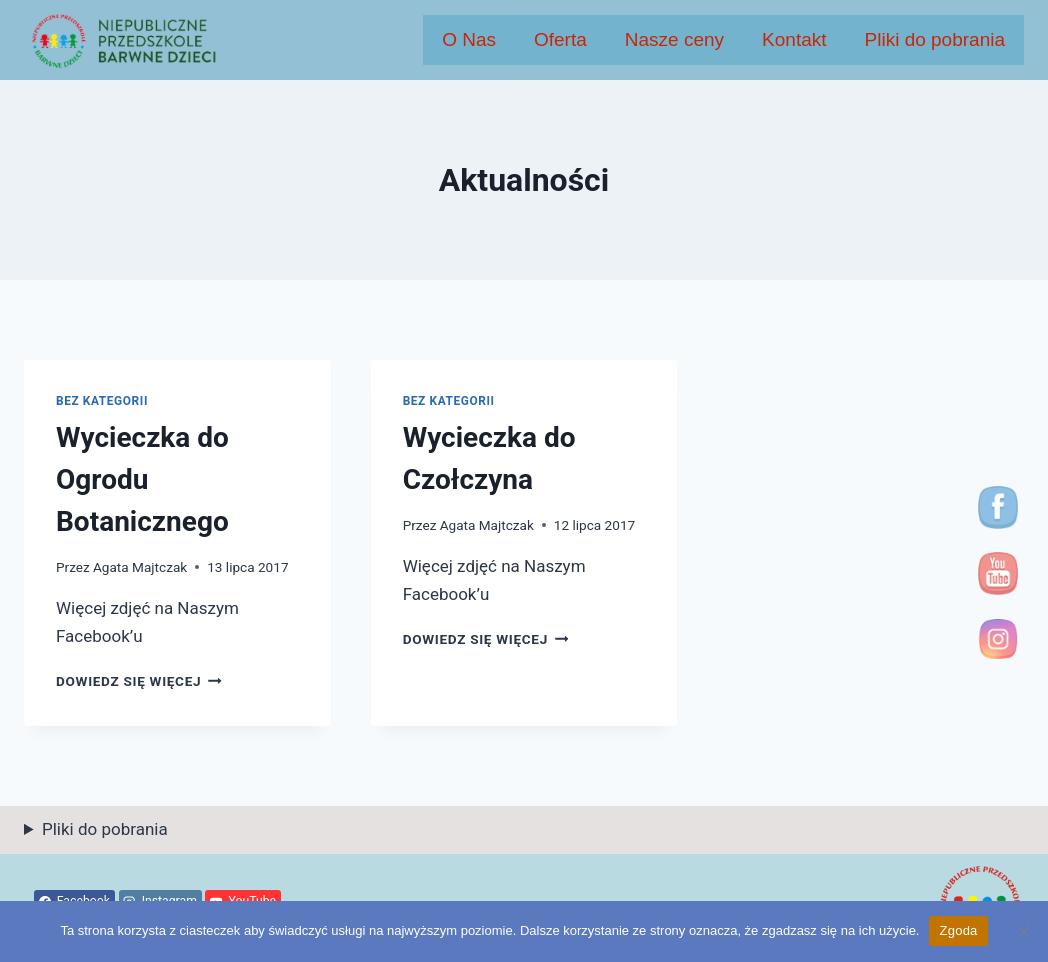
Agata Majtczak (140, 567)
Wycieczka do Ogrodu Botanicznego (142, 479)
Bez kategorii (102, 401)
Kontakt (794, 39)
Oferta (560, 39)
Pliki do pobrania (935, 39)
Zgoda (958, 930)
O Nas (469, 39)
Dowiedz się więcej (139, 681)
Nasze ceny (674, 39)
